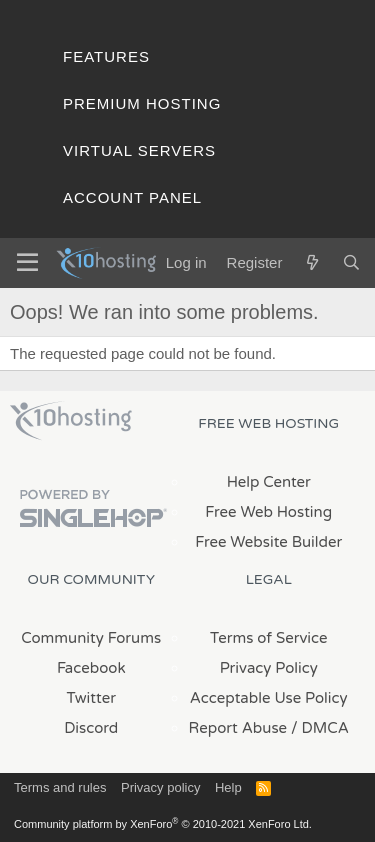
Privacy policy (160, 787)
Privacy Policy (269, 668)
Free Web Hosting (268, 512)
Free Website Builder (268, 542)
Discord (91, 728)
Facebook (91, 668)
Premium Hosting (142, 103)
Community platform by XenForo (163, 824)
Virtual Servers (139, 150)
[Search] (351, 262)
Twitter (91, 698)
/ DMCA (320, 728)
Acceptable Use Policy (269, 698)
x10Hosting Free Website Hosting (71, 421)
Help (228, 787)
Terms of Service (269, 638)
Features (106, 56)
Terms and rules (60, 787)
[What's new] (311, 262)
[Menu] (27, 263)
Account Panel (132, 197)
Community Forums (91, 638)
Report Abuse (238, 728)
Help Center (269, 482)
